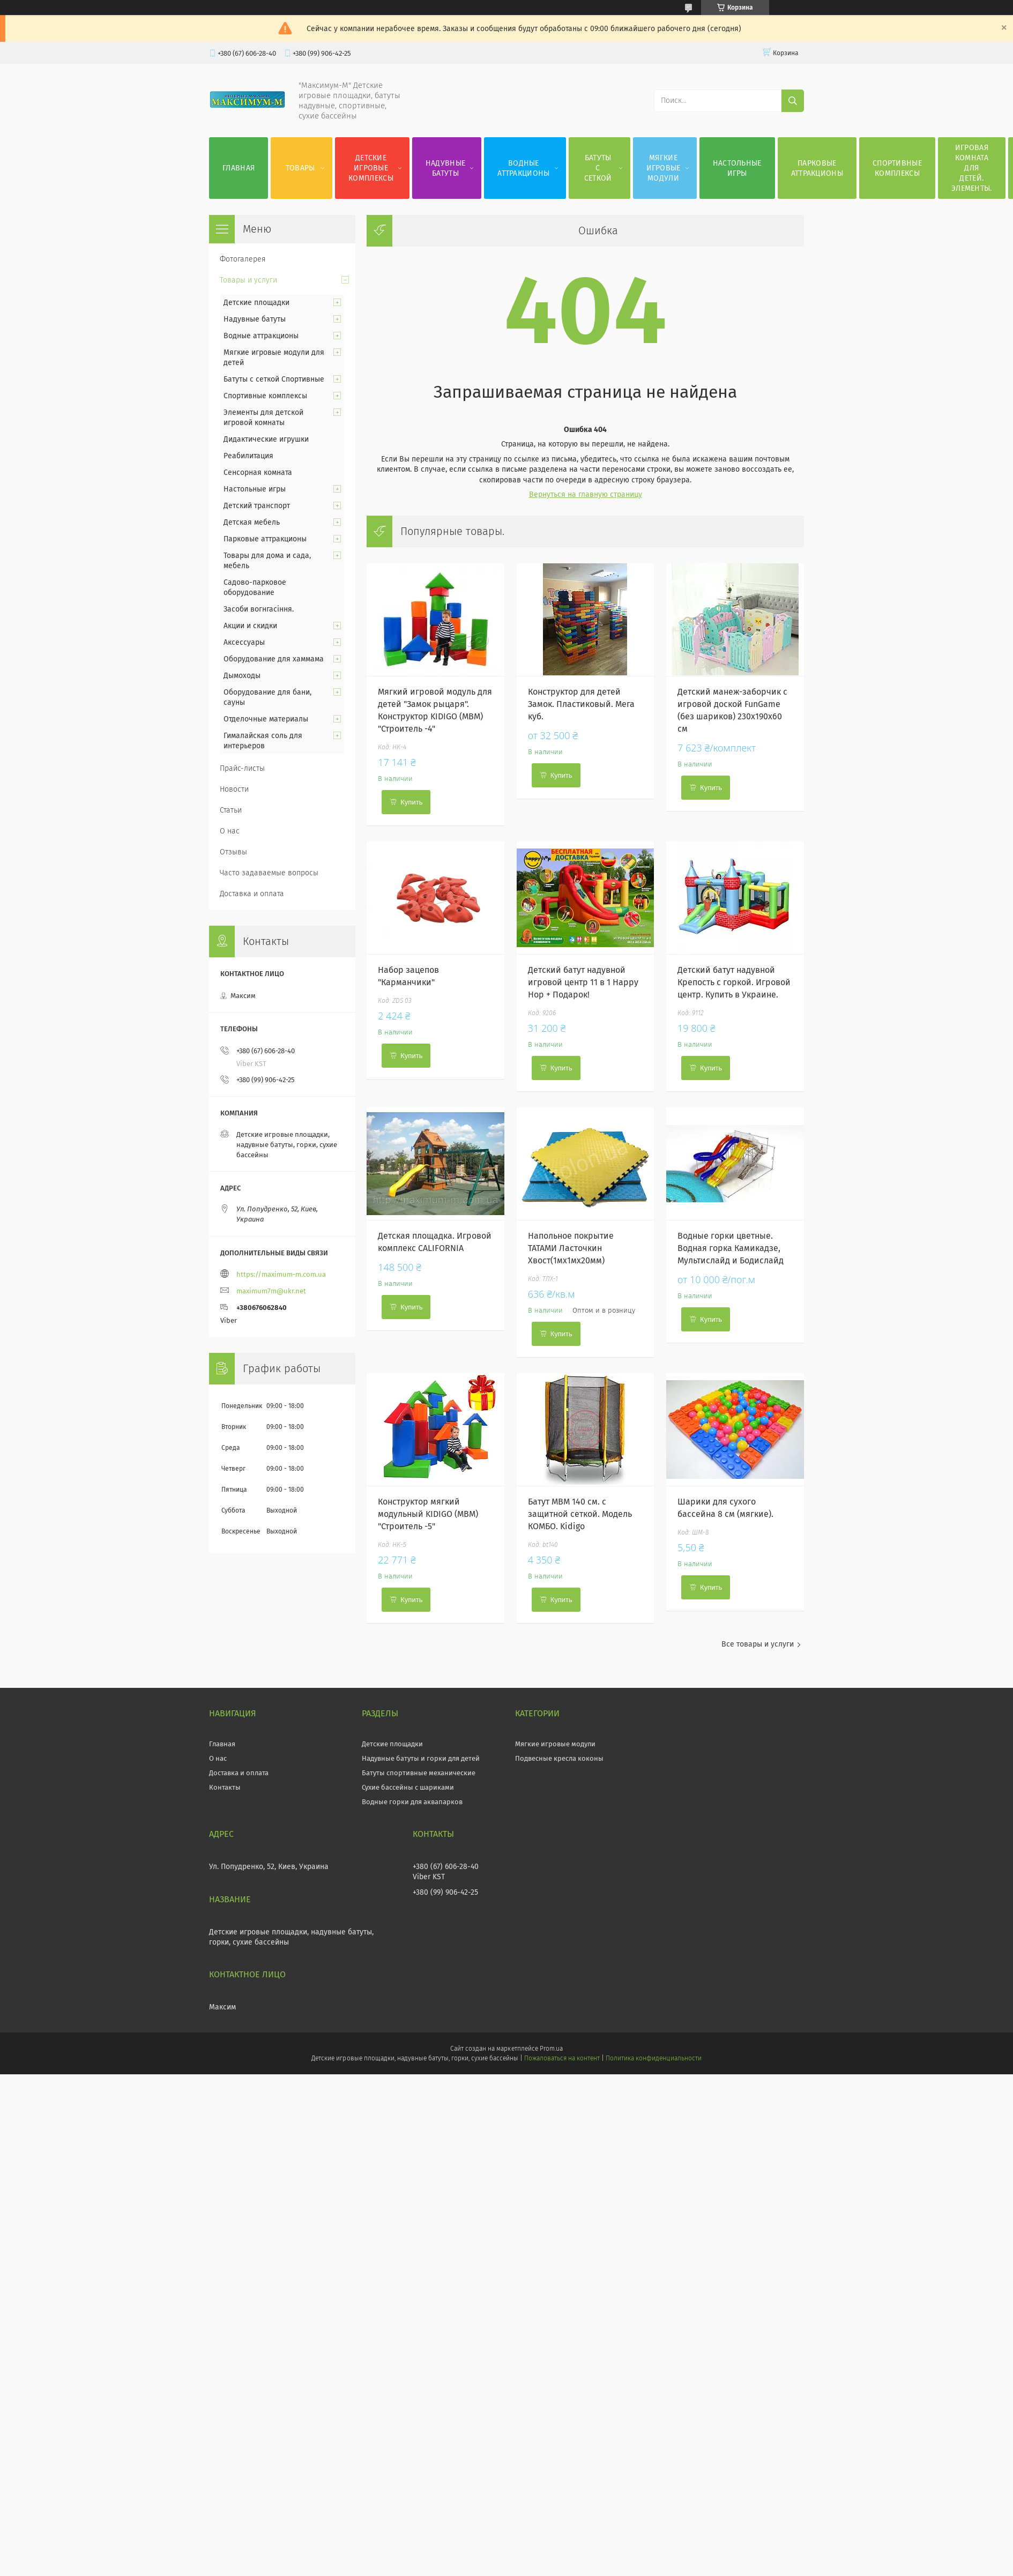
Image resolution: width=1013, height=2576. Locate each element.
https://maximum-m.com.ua (281, 1274)
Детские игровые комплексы (370, 168)
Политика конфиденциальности (653, 2058)
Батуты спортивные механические (418, 1773)
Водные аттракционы (523, 168)
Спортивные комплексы (897, 168)
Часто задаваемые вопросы (269, 872)
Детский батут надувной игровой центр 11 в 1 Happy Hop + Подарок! (583, 982)
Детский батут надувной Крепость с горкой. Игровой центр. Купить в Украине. (734, 982)
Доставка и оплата (252, 893)
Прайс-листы (242, 768)
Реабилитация (248, 455)
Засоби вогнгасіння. (259, 609)
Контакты (225, 1787)
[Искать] (792, 101)
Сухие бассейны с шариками (408, 1787)
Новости (234, 789)
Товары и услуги (248, 280)
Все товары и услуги (757, 1644)
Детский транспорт (257, 505)
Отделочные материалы (266, 719)
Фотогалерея (243, 259)
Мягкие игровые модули (663, 168)
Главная (238, 168)
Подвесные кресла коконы (559, 1758)
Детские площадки (256, 302)
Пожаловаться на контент (562, 2058)
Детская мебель (252, 522)
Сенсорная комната (258, 472)
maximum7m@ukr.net (271, 1291)
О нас (230, 831)
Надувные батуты (445, 168)
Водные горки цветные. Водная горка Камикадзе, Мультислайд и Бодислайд (730, 1248)
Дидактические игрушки (266, 439)
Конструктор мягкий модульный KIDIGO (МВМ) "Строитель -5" (428, 1514)
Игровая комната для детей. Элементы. (971, 168)
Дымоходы (242, 675)
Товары (300, 168)
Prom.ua (551, 2048)
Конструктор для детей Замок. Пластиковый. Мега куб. (581, 704)
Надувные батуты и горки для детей (421, 1758)
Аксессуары (244, 642)
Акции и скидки (250, 625)
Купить (411, 802)
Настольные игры (737, 168)
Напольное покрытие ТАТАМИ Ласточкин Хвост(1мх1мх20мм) (571, 1248)
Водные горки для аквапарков (412, 1802)
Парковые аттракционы (817, 168)
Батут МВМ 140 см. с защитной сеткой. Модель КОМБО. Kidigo (580, 1514)
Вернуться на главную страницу (585, 494)
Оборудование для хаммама (274, 659)
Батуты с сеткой (598, 168)
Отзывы (233, 852)
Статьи (231, 810)
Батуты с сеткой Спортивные (274, 379)
